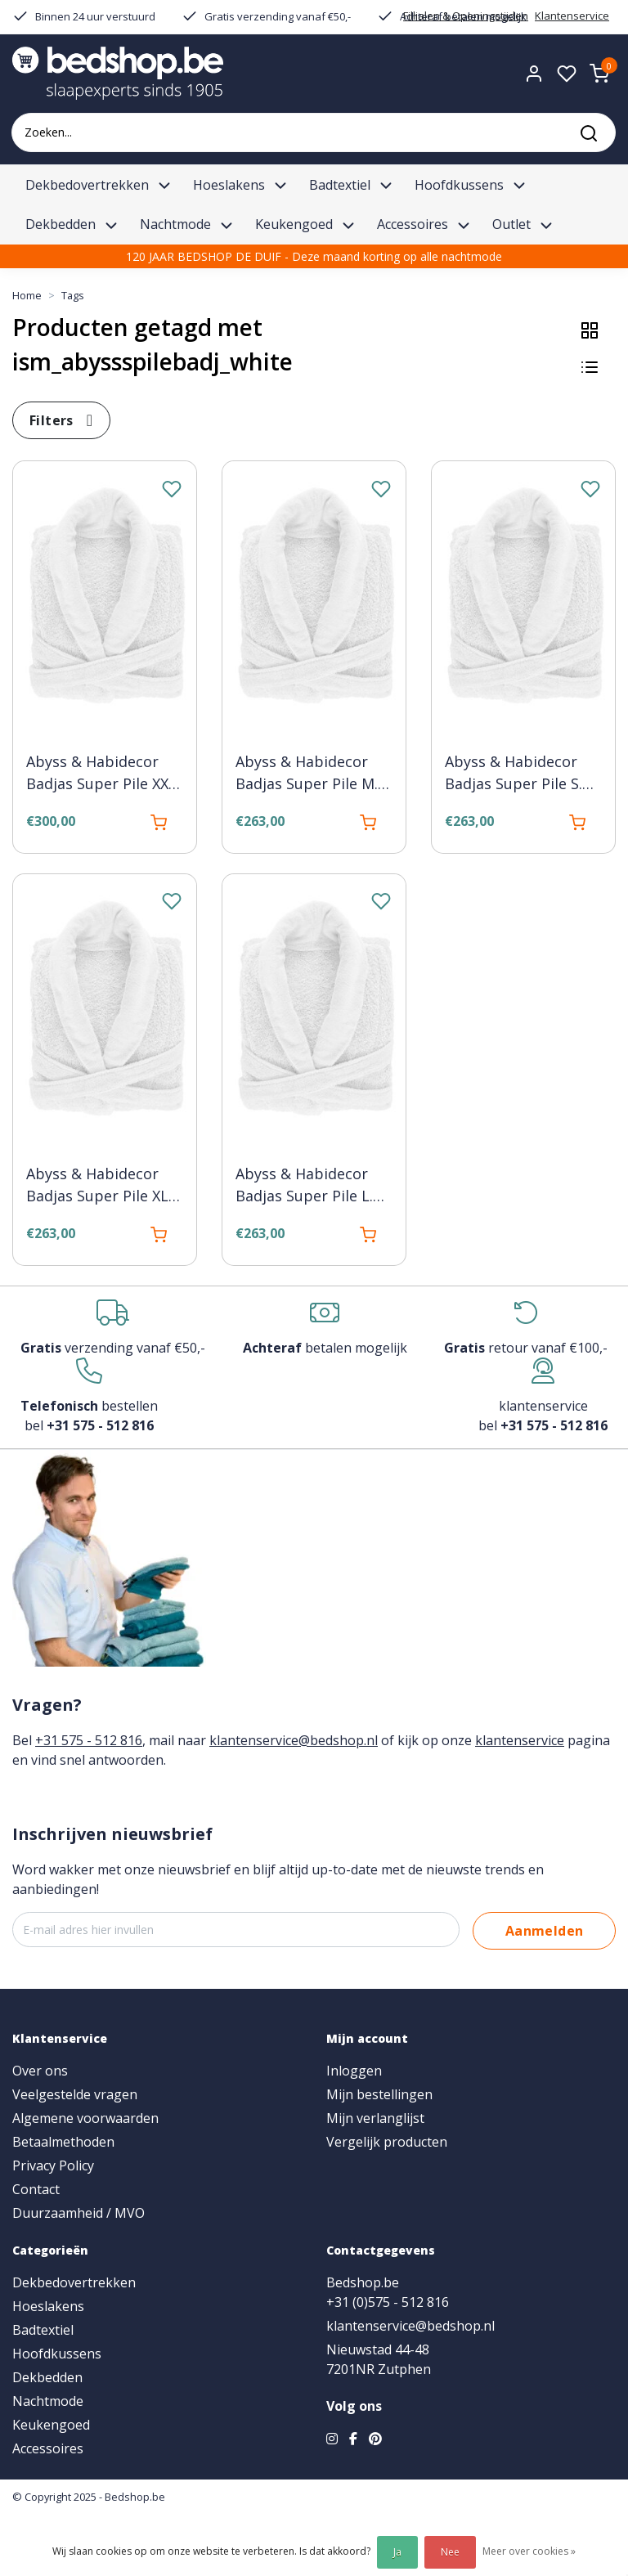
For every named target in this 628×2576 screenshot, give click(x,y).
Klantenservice (572, 15)
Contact (36, 2189)
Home (27, 295)
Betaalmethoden (63, 2142)
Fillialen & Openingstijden (465, 15)
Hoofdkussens (56, 2354)
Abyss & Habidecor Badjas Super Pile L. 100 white (304, 1186)
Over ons (40, 2071)
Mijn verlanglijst (375, 2118)
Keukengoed (51, 2425)
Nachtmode (47, 2401)
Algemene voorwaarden (85, 2118)
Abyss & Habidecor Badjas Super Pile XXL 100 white (101, 774)
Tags (72, 295)
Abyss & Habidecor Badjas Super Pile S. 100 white (513, 774)
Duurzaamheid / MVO (78, 2213)
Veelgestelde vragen (74, 2094)
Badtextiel (43, 2330)
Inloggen (354, 2071)
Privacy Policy (53, 2165)
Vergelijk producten (386, 2142)
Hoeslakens (48, 2306)
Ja (397, 2552)
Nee (450, 2552)
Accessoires (47, 2448)
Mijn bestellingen (379, 2094)
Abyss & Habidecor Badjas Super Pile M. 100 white (307, 774)
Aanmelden (544, 1931)
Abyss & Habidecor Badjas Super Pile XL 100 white (97, 1186)
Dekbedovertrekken (74, 2282)
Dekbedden (47, 2377)
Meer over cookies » (529, 2551)
